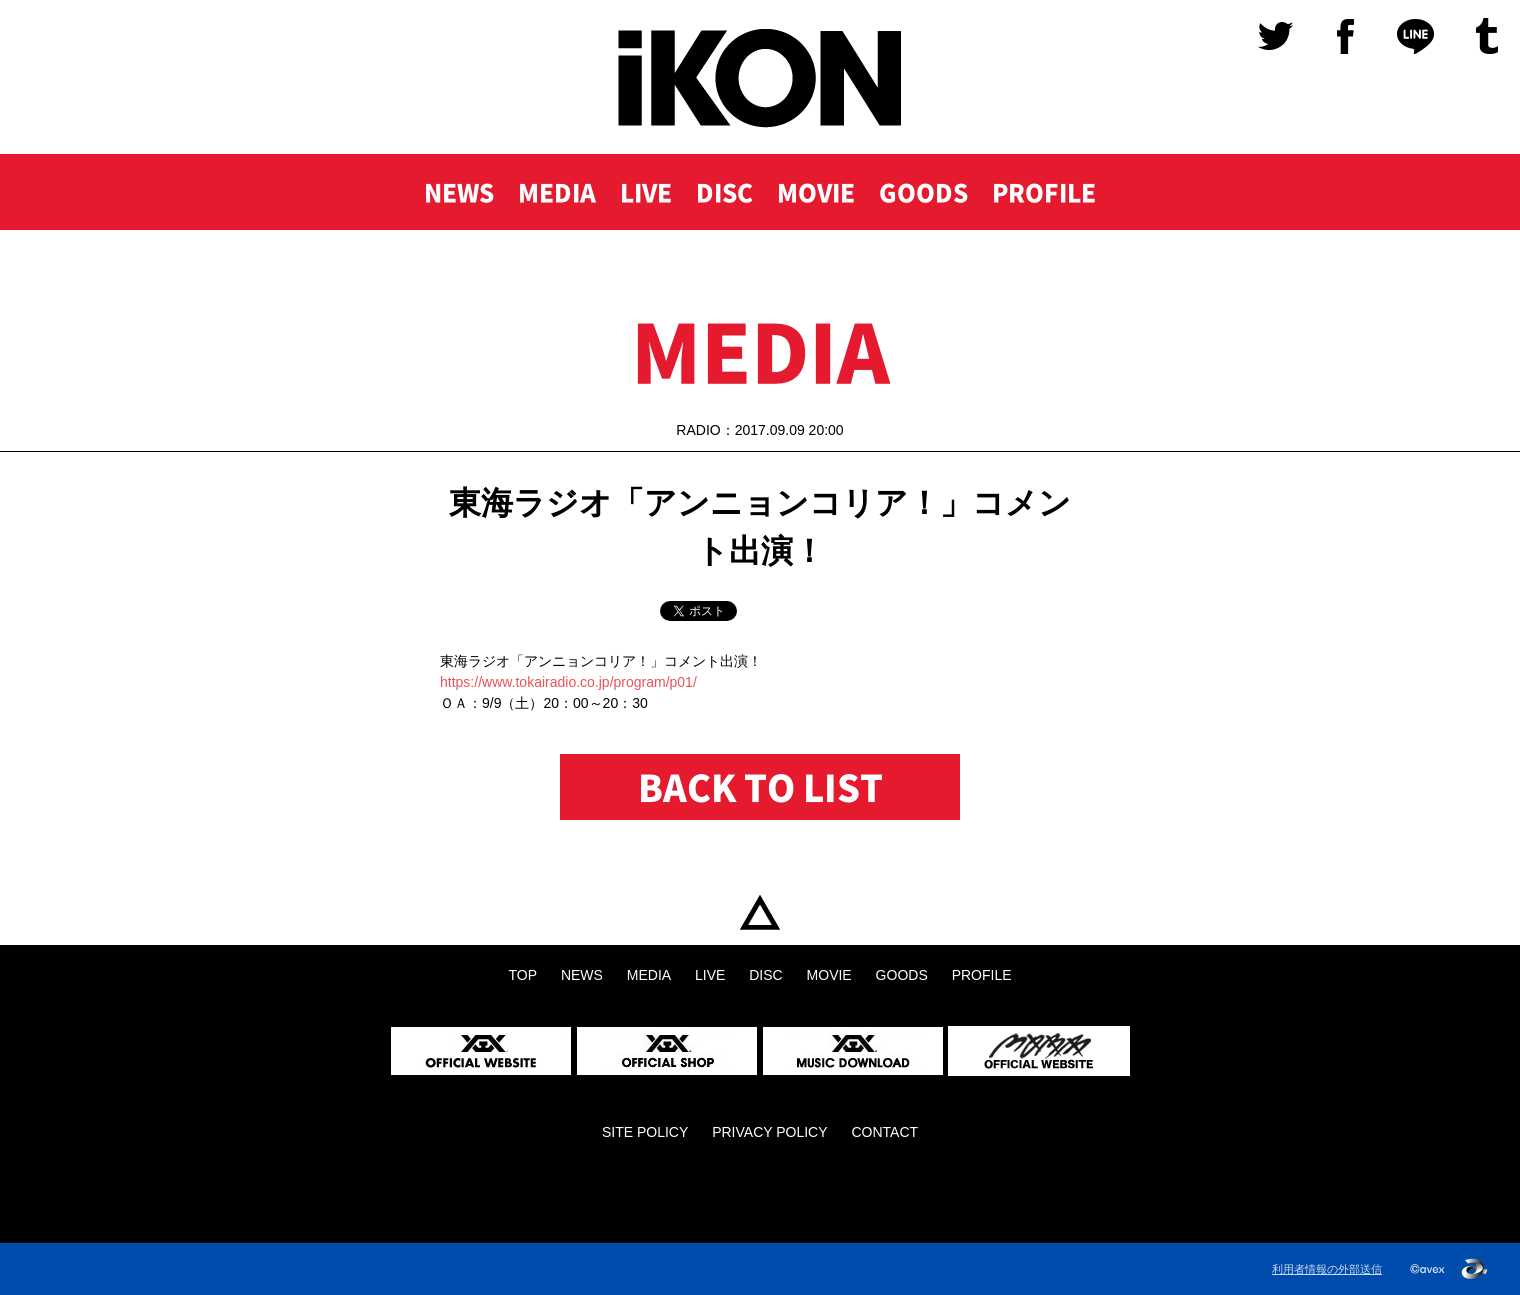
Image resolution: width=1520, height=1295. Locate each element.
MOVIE (816, 192)
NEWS (459, 192)
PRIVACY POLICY (769, 1132)
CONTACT (884, 1132)
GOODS (923, 192)
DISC (724, 192)
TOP (760, 912)
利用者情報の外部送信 (1327, 1269)
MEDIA (557, 192)
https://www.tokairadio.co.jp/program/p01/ (568, 682)
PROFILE (1044, 192)
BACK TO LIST (760, 787)
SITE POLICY (645, 1132)
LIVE (646, 192)
